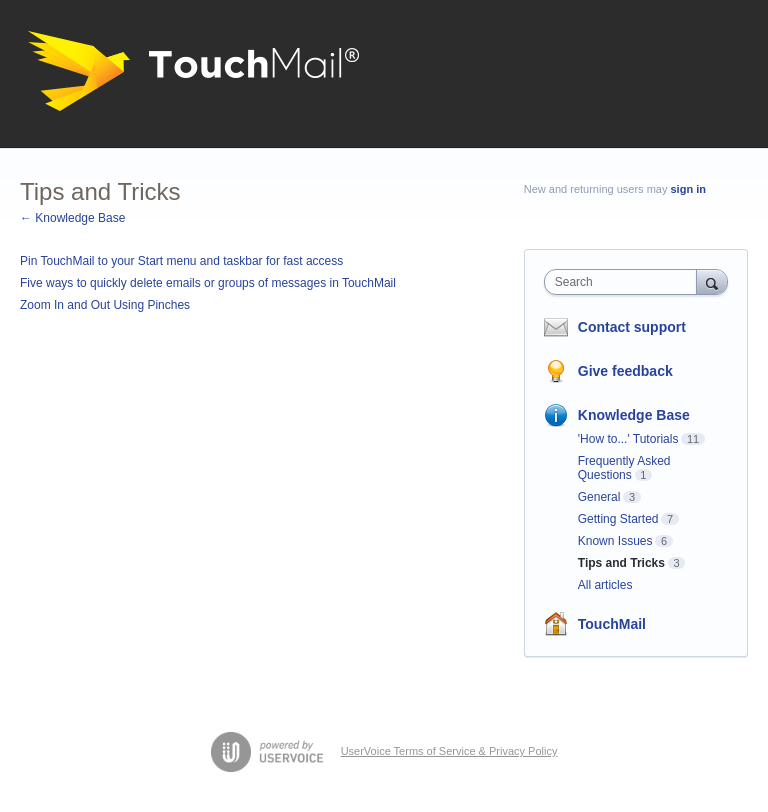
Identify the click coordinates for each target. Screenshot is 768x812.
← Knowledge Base (72, 218)
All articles (605, 585)
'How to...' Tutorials (628, 439)
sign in (688, 189)
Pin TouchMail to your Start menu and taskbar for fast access (181, 261)
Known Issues (615, 541)
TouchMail (612, 624)
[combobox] (625, 282)
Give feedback (625, 371)
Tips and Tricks (621, 563)
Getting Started (618, 519)
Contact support (632, 327)
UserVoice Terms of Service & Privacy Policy (449, 751)
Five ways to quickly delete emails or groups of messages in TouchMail (208, 283)
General (599, 497)
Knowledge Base (634, 415)
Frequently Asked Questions (624, 468)
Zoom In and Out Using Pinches (105, 305)
